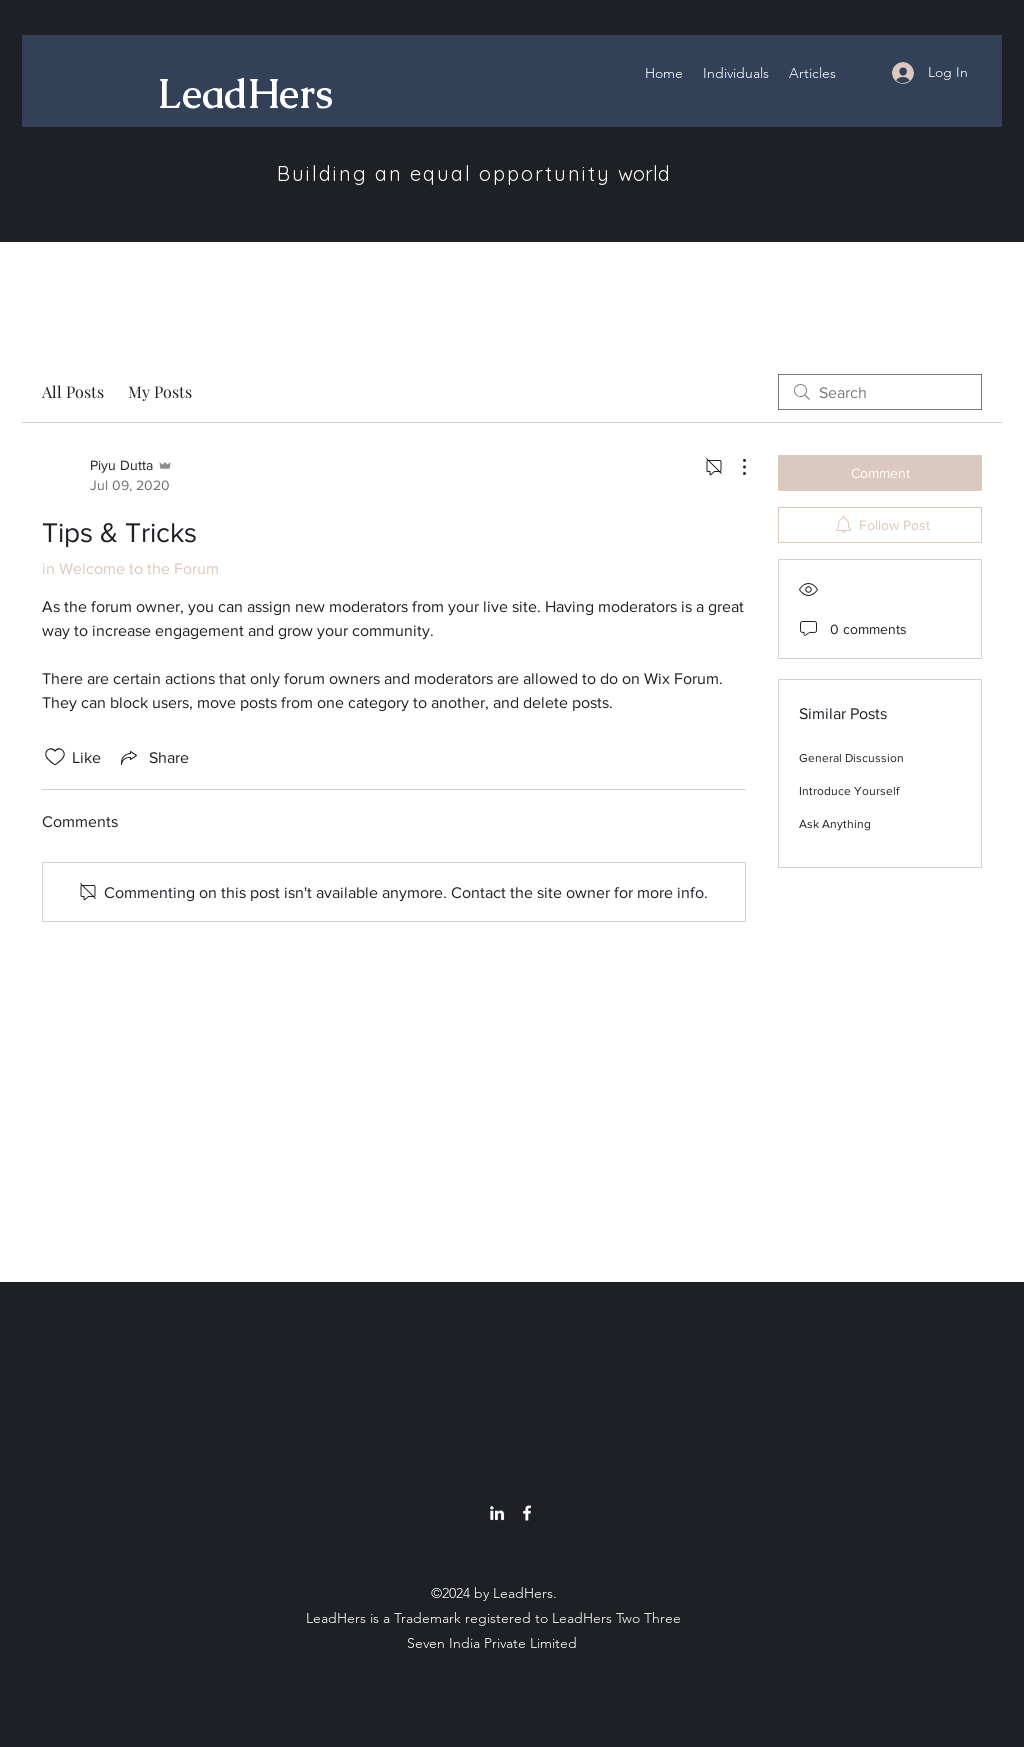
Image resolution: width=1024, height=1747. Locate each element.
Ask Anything (835, 824)
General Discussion (851, 758)
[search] (880, 392)
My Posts (160, 391)
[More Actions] (734, 467)
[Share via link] (153, 757)
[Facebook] (527, 1513)
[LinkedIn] (497, 1513)
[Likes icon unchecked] (55, 757)
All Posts (73, 391)
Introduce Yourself (849, 791)
